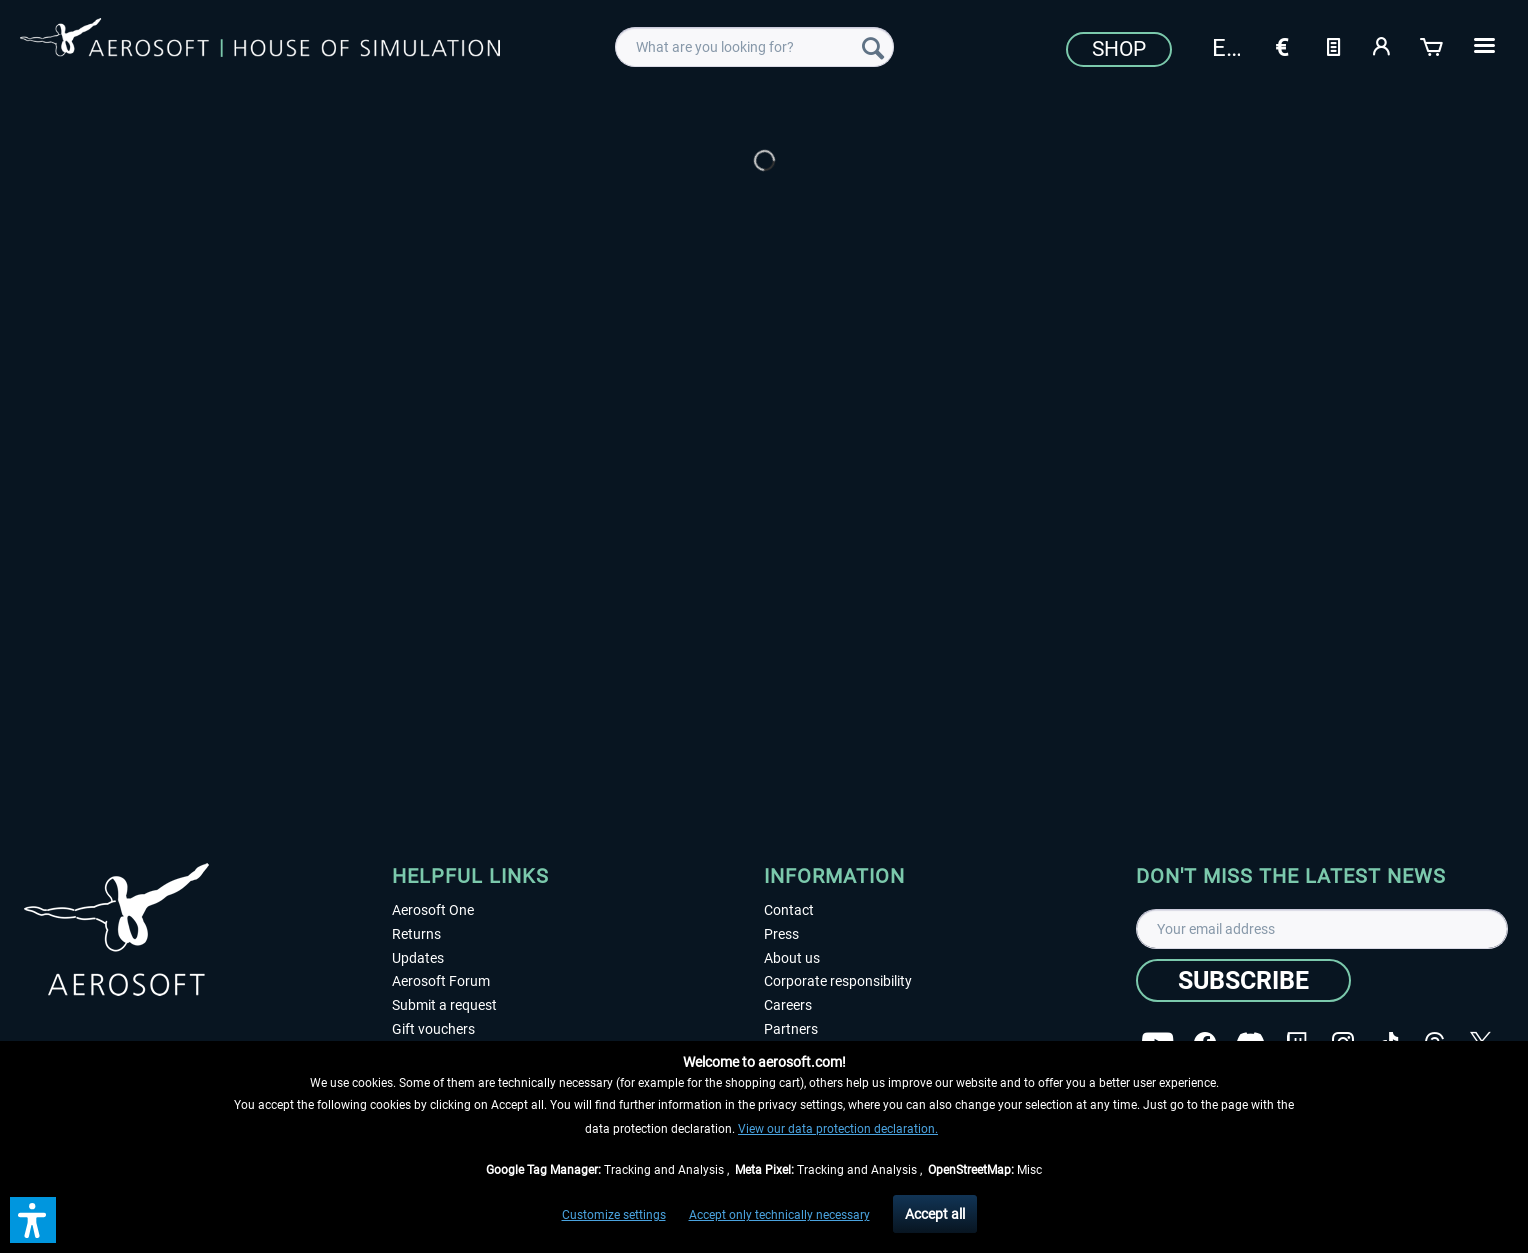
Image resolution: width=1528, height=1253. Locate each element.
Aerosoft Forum (441, 981)
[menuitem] (754, 47)
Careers (788, 1005)
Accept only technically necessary (779, 1215)
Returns (416, 934)
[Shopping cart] (1433, 45)
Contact (789, 910)
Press (781, 934)
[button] (33, 1220)
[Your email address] (1322, 929)
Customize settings (614, 1215)
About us (792, 958)
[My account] (1383, 45)
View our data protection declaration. (838, 1129)
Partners (791, 1029)
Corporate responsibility (838, 981)
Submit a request (444, 1005)
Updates (418, 958)
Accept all (935, 1214)
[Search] (873, 47)
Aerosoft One (433, 910)
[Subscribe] (1243, 980)
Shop (1119, 49)
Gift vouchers (433, 1029)
